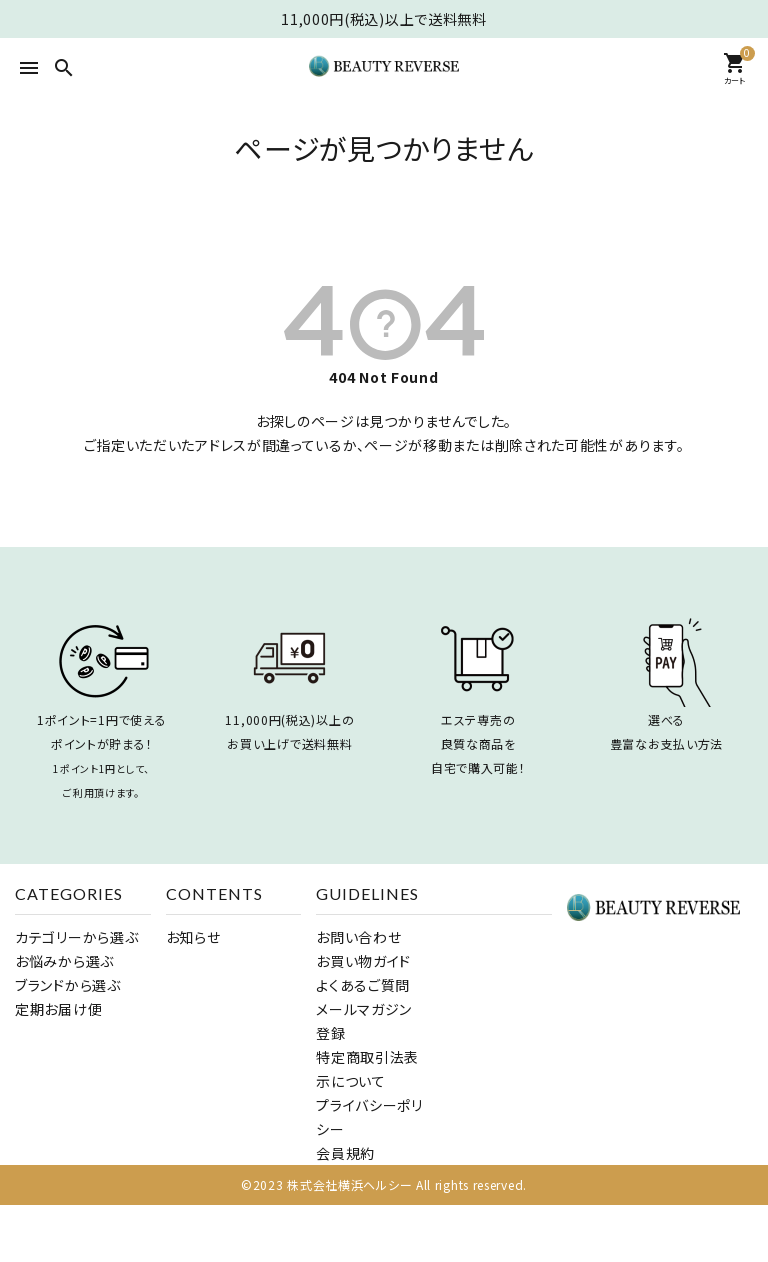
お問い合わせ (358, 937)
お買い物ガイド (363, 961)
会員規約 (345, 1153)
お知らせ (193, 937)
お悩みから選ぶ (64, 961)
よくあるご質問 (363, 985)
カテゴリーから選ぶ (76, 937)
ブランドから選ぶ (68, 985)
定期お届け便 (58, 1009)
